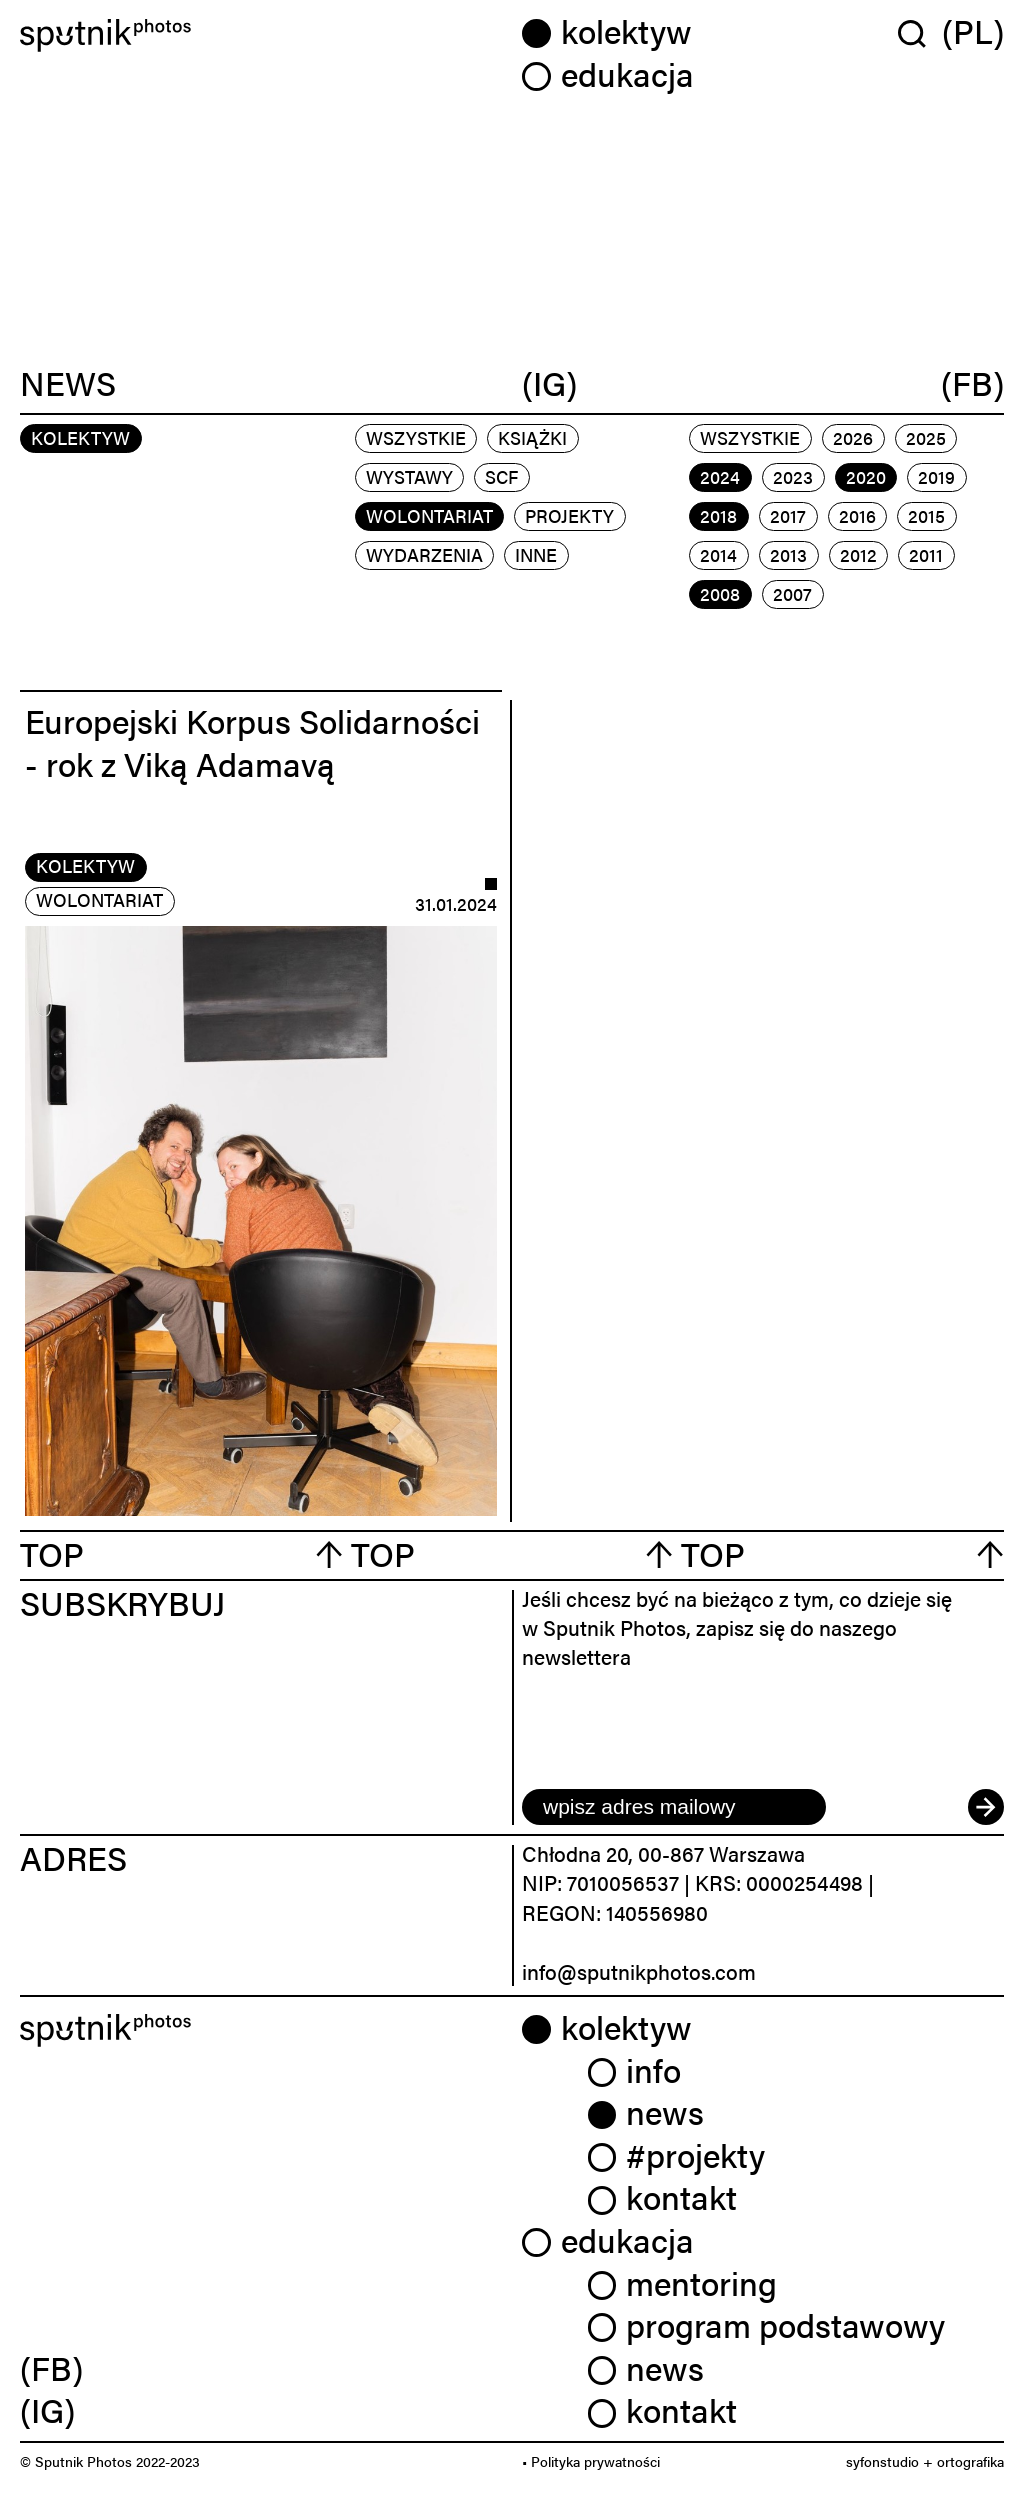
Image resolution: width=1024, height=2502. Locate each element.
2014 (718, 554)
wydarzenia (424, 554)
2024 (720, 476)
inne (536, 554)
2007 (792, 593)
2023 (793, 476)
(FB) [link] (51, 2367)
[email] (674, 1807)
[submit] (986, 1807)
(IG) (549, 383)
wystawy (409, 476)
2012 (858, 554)
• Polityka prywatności (591, 2461)
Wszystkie (416, 437)
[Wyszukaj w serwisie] (920, 33)
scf (501, 476)
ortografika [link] (970, 2461)
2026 (853, 437)
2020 (866, 476)
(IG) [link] (47, 2409)
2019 (936, 476)
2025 (926, 437)
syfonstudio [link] (882, 2461)
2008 (720, 593)
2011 (926, 554)
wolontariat (429, 515)
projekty (569, 515)
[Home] (261, 35)
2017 (788, 515)
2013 (788, 554)
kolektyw (85, 865)
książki (532, 437)
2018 (718, 515)
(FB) (972, 383)
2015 (926, 515)
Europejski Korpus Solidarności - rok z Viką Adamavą (252, 742)
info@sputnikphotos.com (639, 1971)
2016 (857, 515)
